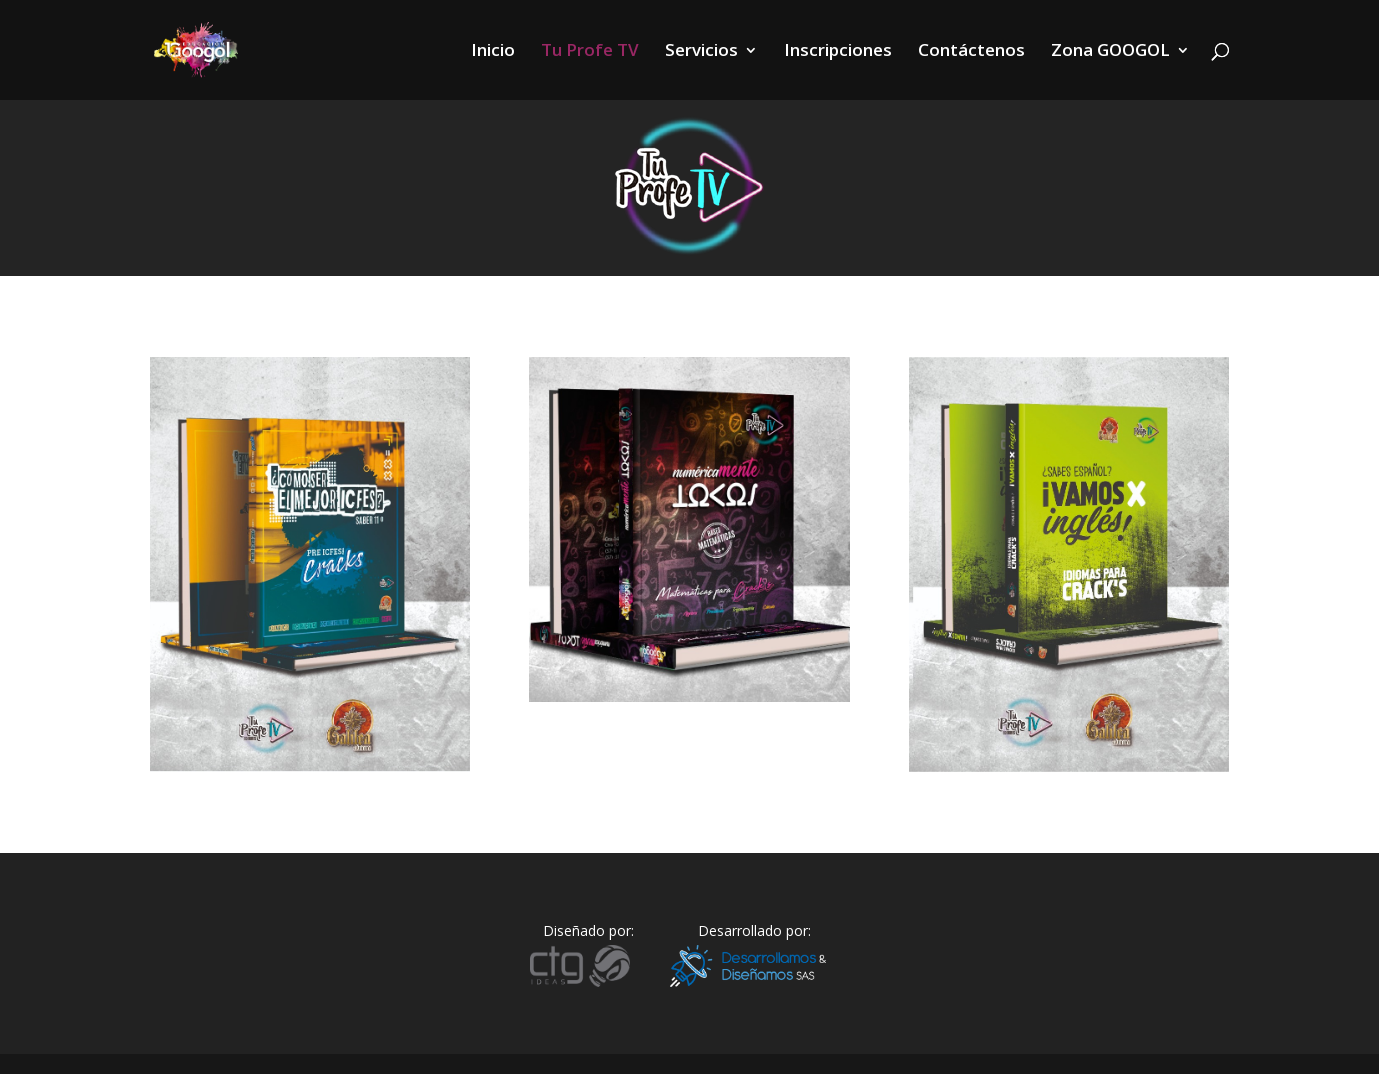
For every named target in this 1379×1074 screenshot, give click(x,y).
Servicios (701, 52)
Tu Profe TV (590, 52)
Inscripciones (838, 52)
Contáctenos (971, 52)
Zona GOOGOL (1110, 52)
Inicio (493, 52)
